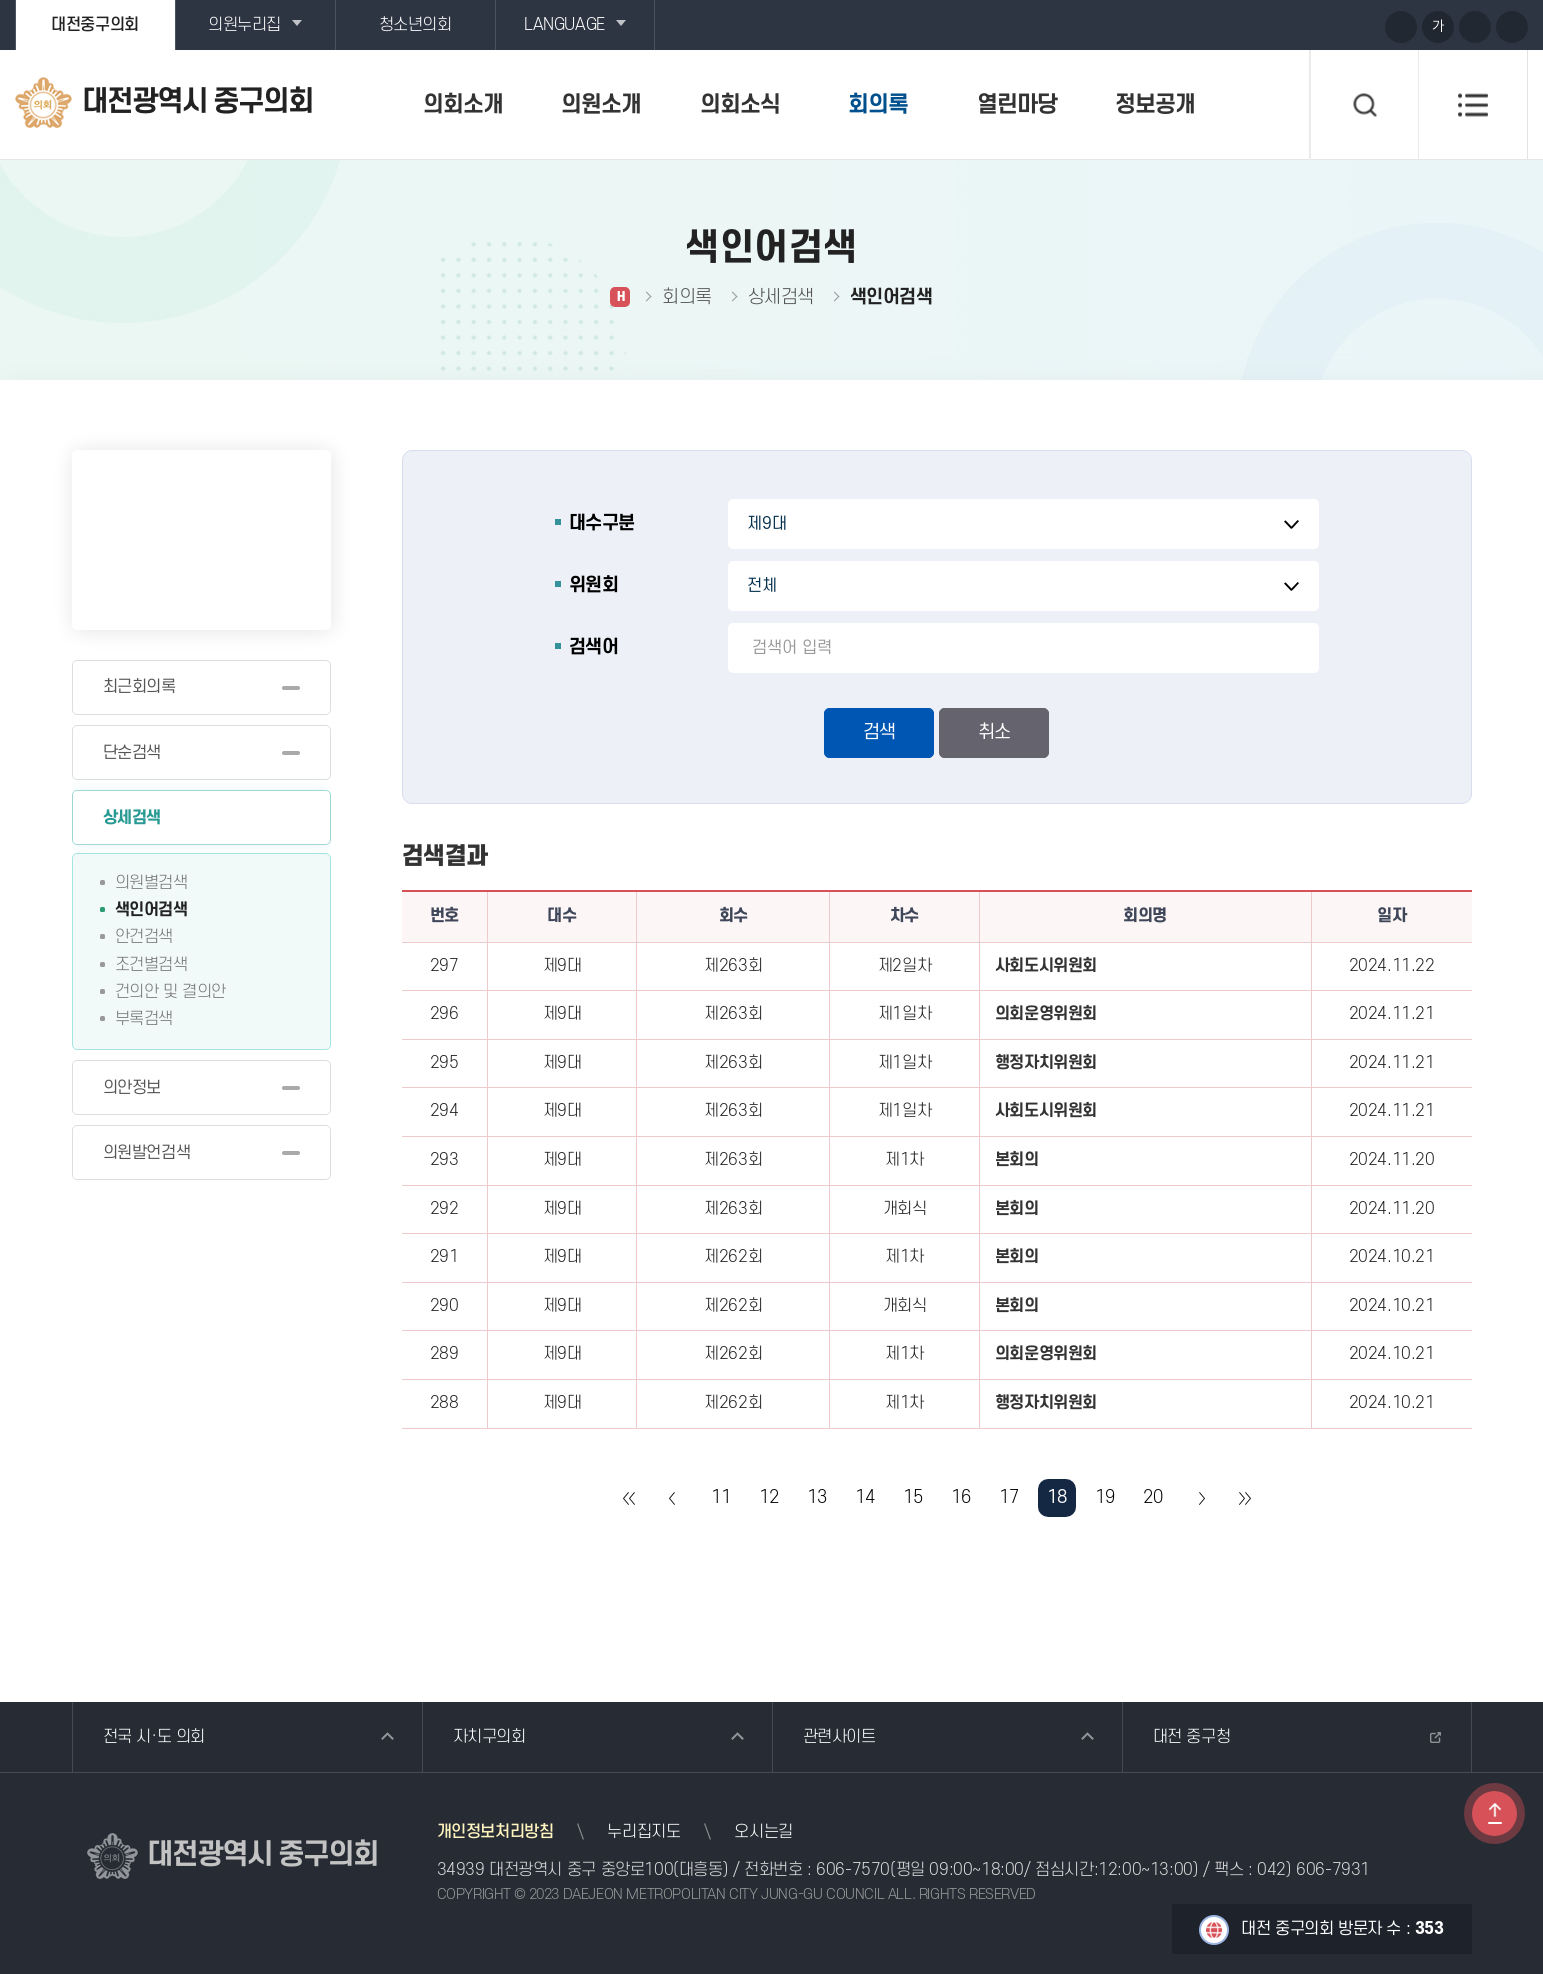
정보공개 (1155, 105)
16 (960, 1497)
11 (720, 1497)
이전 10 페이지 (673, 1498)
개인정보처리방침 (495, 1832)
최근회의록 (139, 687)
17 (1008, 1497)
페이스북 (1362, 26)
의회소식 (740, 105)
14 (864, 1497)
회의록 (878, 105)
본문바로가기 (0, 0)
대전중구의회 (95, 25)
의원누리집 (244, 25)
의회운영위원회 (1046, 1014)
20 (1152, 1497)
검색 (879, 732)
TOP (1494, 1813)
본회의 (1017, 1160)
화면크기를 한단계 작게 (1475, 27)
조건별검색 (151, 965)
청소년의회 (415, 25)
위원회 (594, 585)
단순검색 (132, 753)
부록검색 (144, 1019)
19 (1104, 1497)
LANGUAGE (564, 25)
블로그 (1325, 26)
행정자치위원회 (1046, 1063)
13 (816, 1497)
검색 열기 (1364, 105)
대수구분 (602, 523)
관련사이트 (839, 1737)
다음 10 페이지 (1201, 1498)
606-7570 (853, 1870)
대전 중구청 (1192, 1737)
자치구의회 (489, 1737)
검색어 (594, 647)
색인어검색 (151, 910)
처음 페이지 (630, 1498)
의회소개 (463, 105)
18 (1056, 1497)
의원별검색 (151, 883)
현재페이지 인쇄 (1512, 27)
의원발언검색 (147, 1153)
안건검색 (144, 937)
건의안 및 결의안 (170, 992)
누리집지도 (643, 1832)
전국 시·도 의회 (154, 1737)
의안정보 (132, 1088)
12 (768, 1497)
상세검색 (132, 818)
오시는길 (763, 1832)
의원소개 (601, 105)
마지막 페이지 (1244, 1498)
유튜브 (1288, 26)
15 (912, 1497)
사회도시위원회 (1046, 966)
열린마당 (1017, 105)
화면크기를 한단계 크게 (1401, 27)
